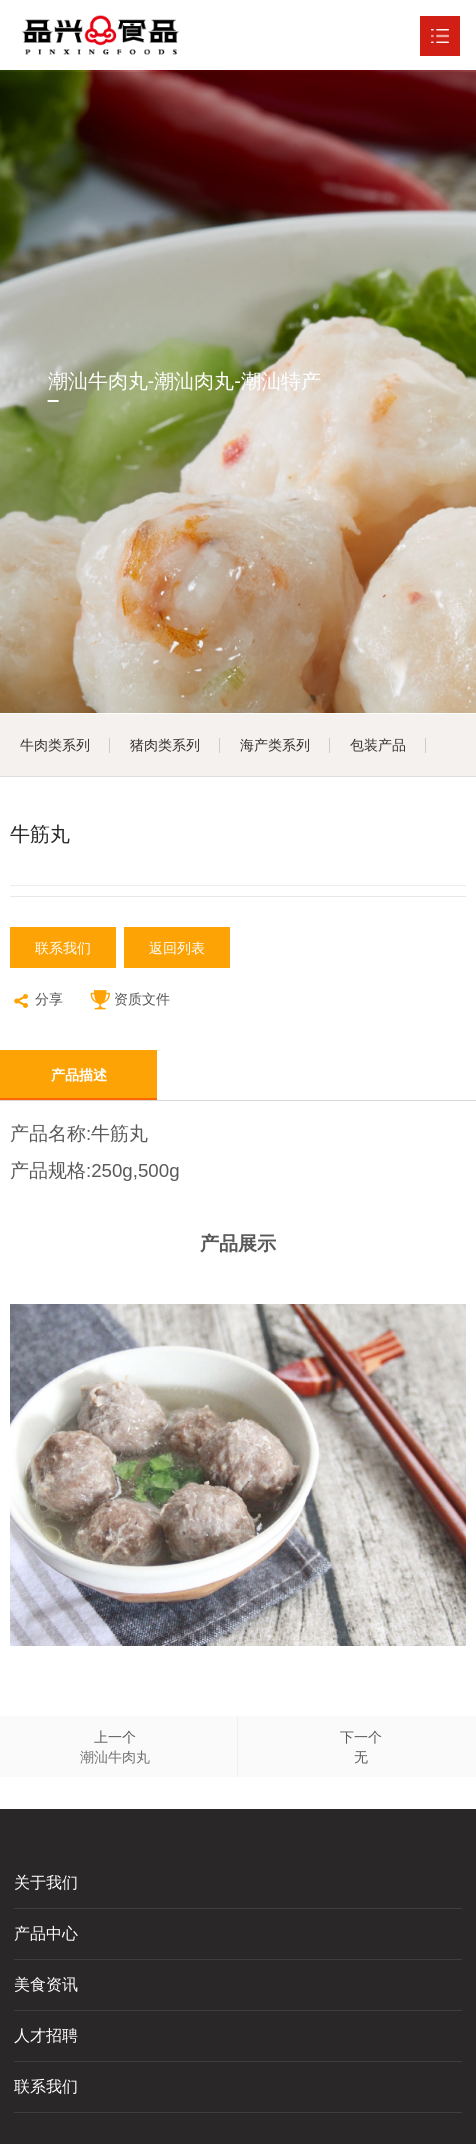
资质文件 (129, 1001)
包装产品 (378, 745)
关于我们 (46, 1882)
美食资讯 (46, 1984)
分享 (36, 1001)
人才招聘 (46, 2035)
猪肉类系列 (165, 745)
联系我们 (63, 948)
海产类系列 (275, 745)
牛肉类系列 (55, 745)
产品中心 (46, 1933)
